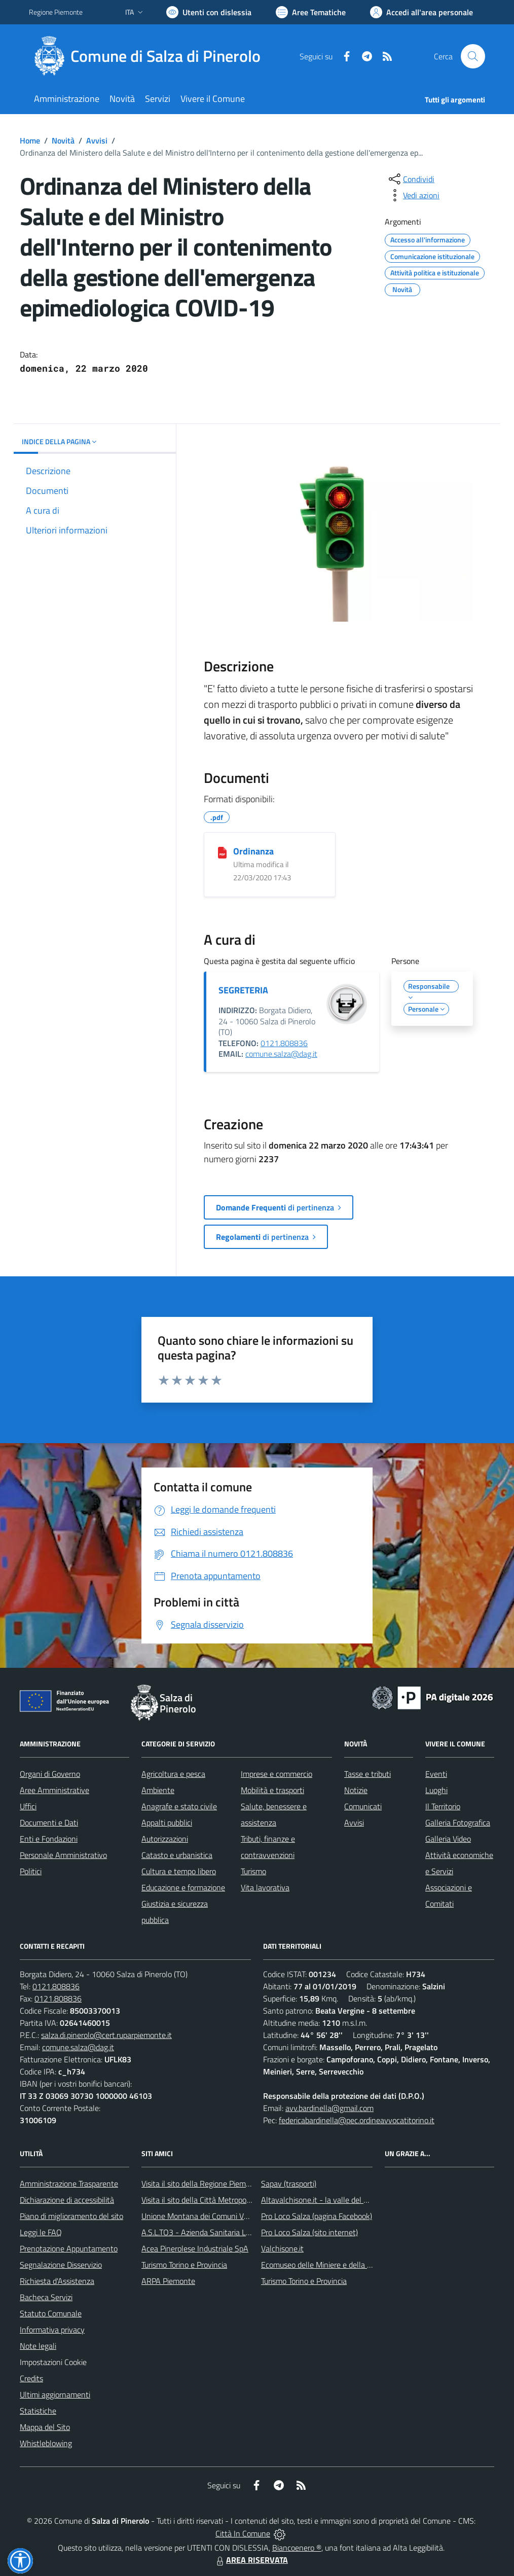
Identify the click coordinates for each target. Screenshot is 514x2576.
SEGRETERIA (243, 990)
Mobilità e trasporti (272, 1790)
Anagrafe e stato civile (179, 1806)
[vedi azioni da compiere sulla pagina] (413, 195)
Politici (31, 1871)
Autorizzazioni (164, 1839)
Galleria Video (448, 1839)
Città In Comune (242, 2533)
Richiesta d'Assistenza (57, 2281)
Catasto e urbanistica (176, 1855)
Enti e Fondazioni (49, 1839)
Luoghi (436, 1790)
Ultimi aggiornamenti (55, 2394)
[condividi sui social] (410, 179)
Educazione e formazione (183, 1887)
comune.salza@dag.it (281, 1054)
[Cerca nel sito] (473, 56)
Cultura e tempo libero (178, 1871)
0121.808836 (284, 1043)
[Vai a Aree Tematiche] (311, 12)
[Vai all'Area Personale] (421, 12)
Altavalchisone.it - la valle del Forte (321, 2200)
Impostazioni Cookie (53, 2362)
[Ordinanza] (222, 852)
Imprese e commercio (276, 1774)
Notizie (356, 1790)
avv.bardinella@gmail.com (329, 2108)
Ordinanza (253, 851)
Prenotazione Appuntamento (69, 2248)
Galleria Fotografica (457, 1822)
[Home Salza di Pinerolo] (151, 56)
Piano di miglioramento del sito (71, 2216)
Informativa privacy (52, 2329)
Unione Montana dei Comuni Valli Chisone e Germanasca (237, 2216)
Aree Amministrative (54, 1790)
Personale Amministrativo (63, 1855)
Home (30, 140)
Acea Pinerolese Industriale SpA (194, 2248)
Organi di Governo (50, 1774)
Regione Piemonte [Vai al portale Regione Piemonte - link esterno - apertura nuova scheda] (56, 12)
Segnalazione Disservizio (61, 2265)
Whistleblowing (46, 2443)
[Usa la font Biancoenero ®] (209, 12)
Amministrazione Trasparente (69, 2183)
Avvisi (96, 140)
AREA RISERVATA (251, 2560)
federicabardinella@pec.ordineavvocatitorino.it (356, 2120)
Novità (63, 140)
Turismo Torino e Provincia (184, 2265)
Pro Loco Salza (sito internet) (309, 2232)
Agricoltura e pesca (173, 1774)
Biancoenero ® (296, 2548)
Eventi (436, 1774)
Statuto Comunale (51, 2313)
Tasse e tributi (367, 1774)
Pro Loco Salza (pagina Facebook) (316, 2216)
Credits (31, 2378)
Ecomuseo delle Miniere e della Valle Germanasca (344, 2265)
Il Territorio (442, 1806)
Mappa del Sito (45, 2427)
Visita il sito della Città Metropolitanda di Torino (220, 2200)
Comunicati (363, 1806)
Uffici (28, 1806)
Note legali (38, 2346)
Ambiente (157, 1790)
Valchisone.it (282, 2248)
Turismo (253, 1871)
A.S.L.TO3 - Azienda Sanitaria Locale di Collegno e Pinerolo (239, 2232)
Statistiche (38, 2411)
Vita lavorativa (265, 1887)
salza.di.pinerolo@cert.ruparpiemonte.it (106, 2035)
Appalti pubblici (166, 1822)
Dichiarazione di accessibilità (67, 2200)
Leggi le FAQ (41, 2232)
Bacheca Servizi (46, 2297)
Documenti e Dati (49, 1822)
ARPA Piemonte (168, 2281)
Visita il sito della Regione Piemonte (201, 2183)
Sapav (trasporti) (288, 2183)
